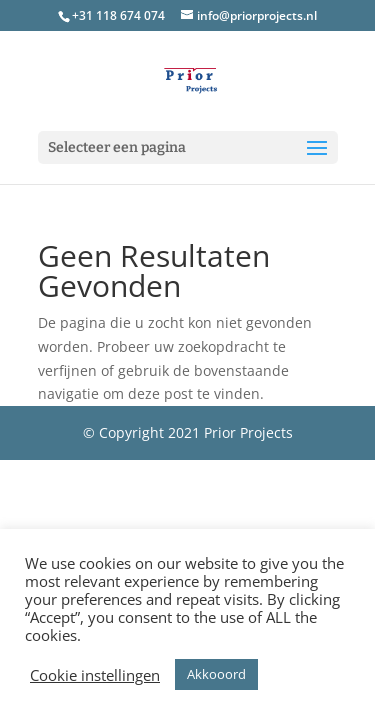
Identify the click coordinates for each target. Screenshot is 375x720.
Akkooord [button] (216, 674)
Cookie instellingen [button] (95, 675)
